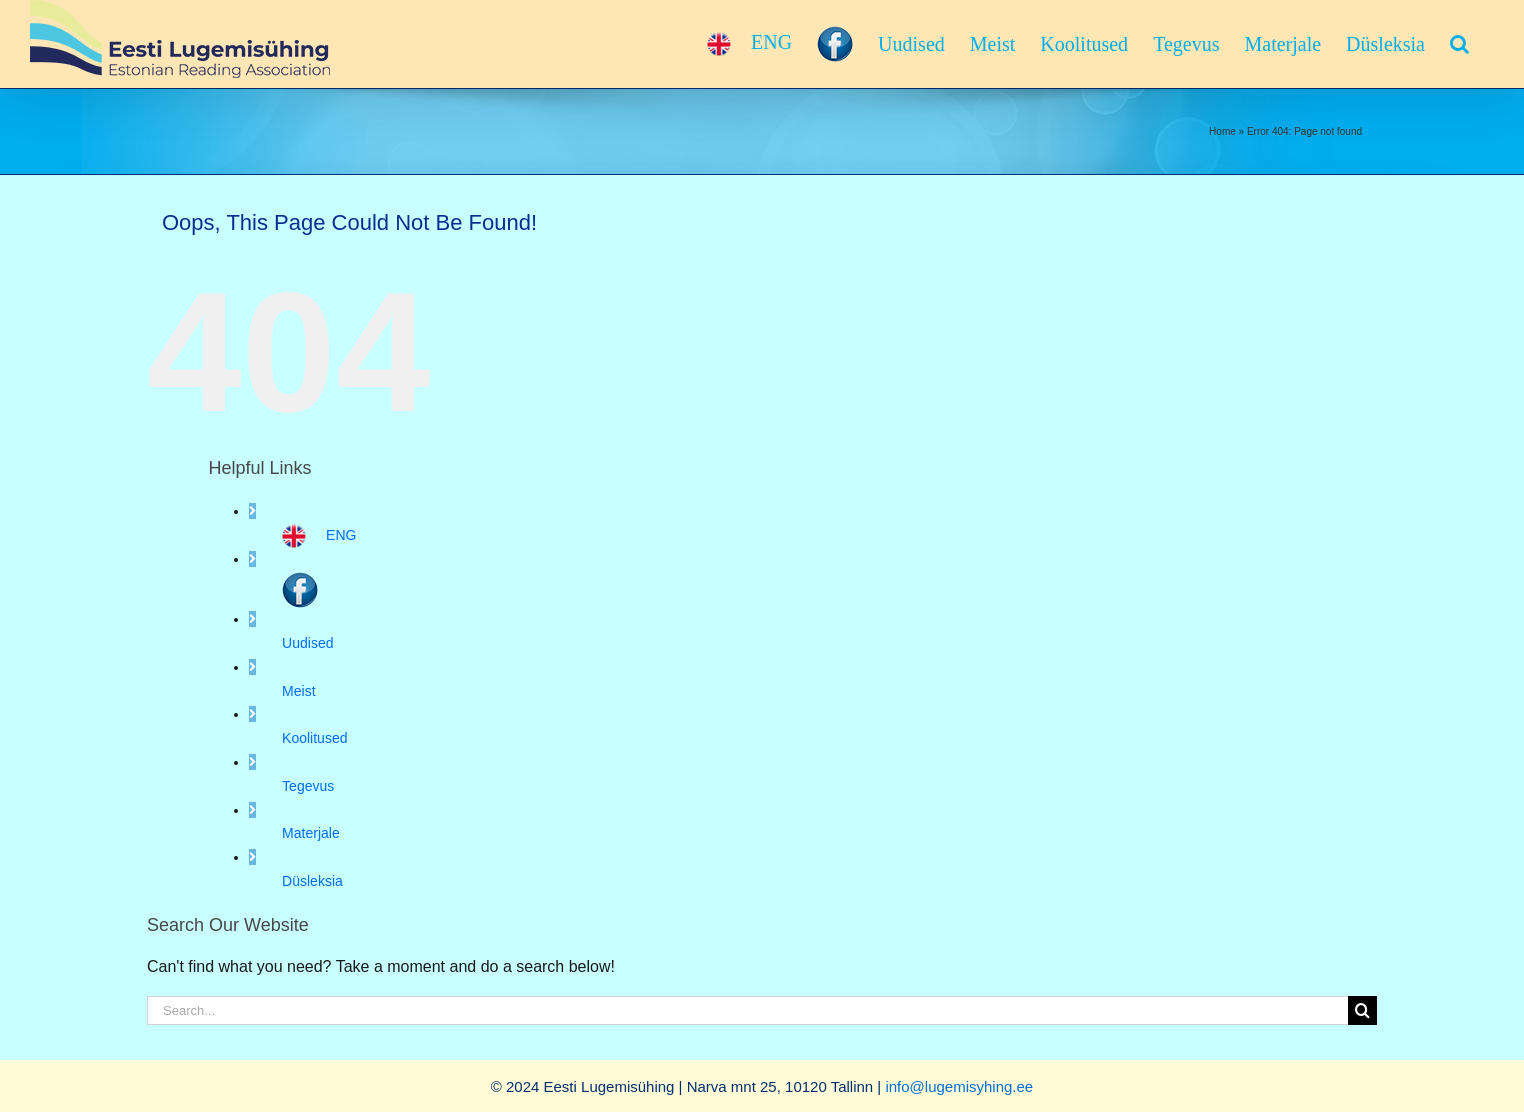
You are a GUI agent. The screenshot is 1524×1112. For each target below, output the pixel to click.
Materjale (311, 833)
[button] (1459, 44)
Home (1222, 131)
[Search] (1362, 1010)
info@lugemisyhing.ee (959, 1086)
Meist (298, 691)
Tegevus (308, 786)
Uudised (307, 643)
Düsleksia (312, 881)
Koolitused (314, 738)
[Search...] (747, 1010)
